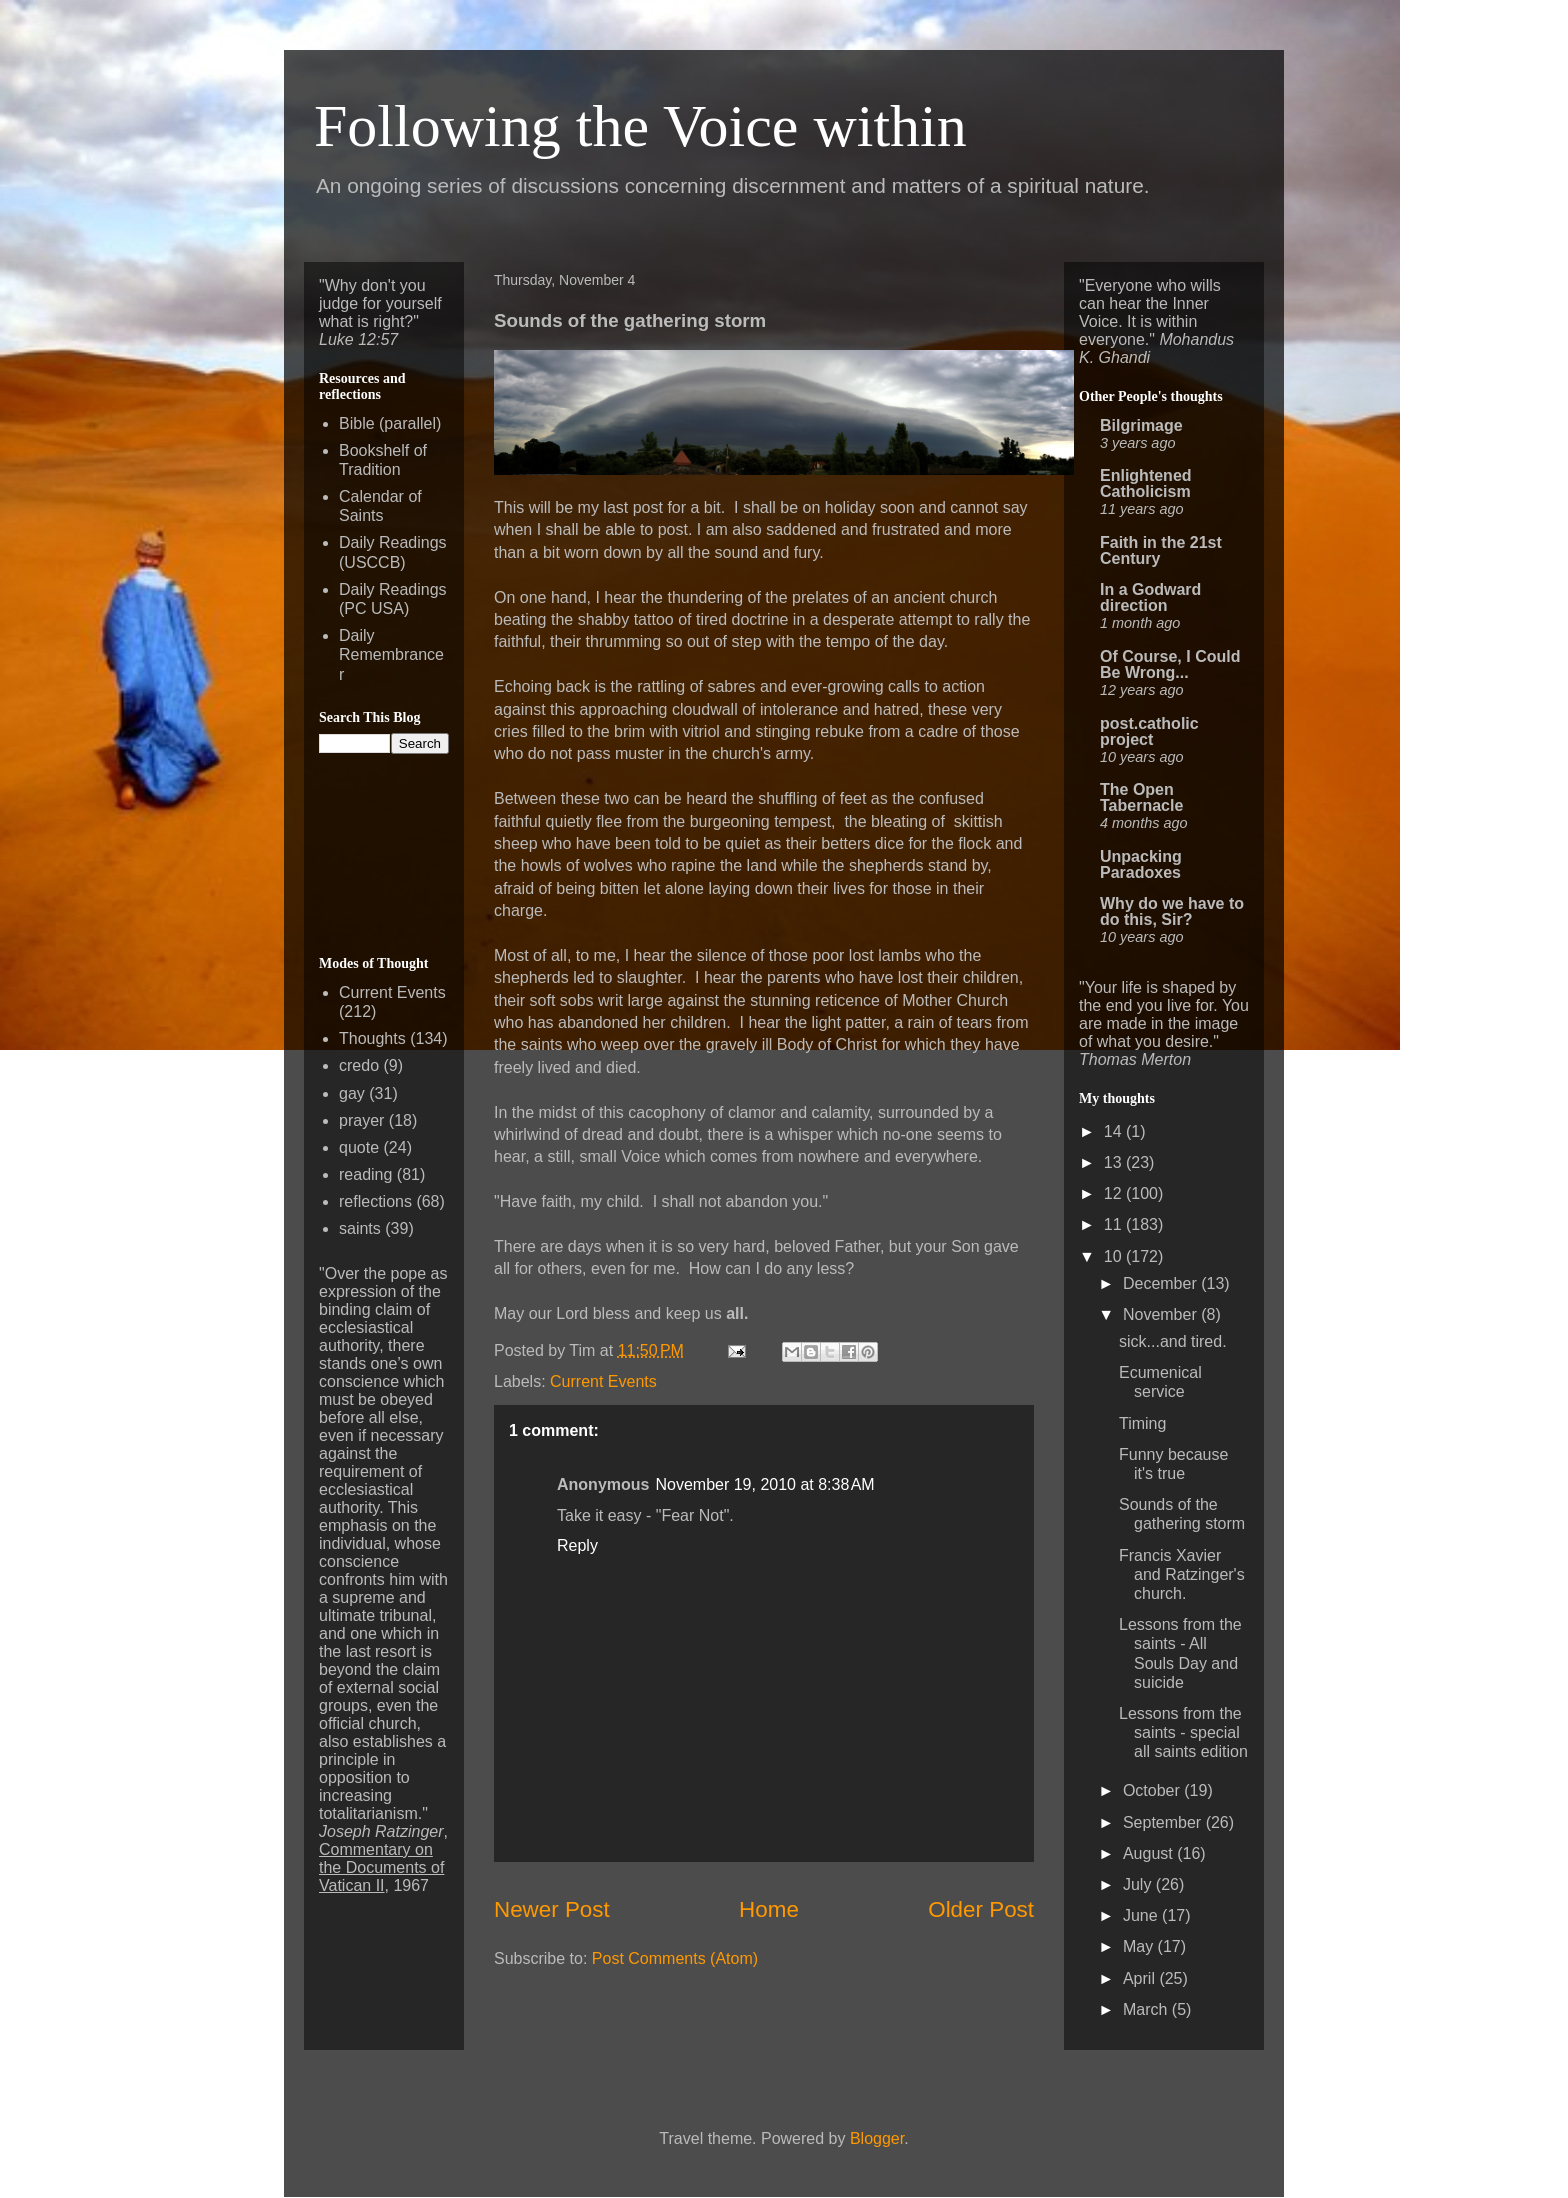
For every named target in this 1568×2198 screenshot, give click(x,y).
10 (1115, 1256)
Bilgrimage (1141, 425)
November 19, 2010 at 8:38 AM (764, 1484)
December (1162, 1283)
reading (365, 1174)
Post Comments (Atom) (675, 1958)
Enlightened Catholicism (1146, 483)
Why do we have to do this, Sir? (1172, 911)
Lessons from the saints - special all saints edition (1183, 1732)
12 (1115, 1193)
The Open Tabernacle (1141, 797)
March (1147, 2009)
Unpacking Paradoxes (1141, 864)
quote (359, 1147)
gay (352, 1093)
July (1139, 1884)
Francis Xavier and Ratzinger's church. (1182, 1574)
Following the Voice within (640, 126)
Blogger (877, 2138)
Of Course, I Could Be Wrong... (1170, 664)
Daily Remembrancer (391, 654)
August (1150, 1853)
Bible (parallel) (390, 423)
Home (769, 1909)
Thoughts (372, 1038)
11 (1115, 1224)
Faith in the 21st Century (1161, 550)
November (1162, 1314)
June (1142, 1915)
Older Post (981, 1909)
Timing (1142, 1423)
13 (1115, 1162)
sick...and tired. (1173, 1341)
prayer (361, 1120)
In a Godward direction (1150, 597)
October (1153, 1790)
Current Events (603, 1381)
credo (359, 1065)
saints (360, 1228)
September (1164, 1822)
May (1140, 1946)
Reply (577, 1545)
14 (1115, 1131)
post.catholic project (1149, 731)
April (1141, 1978)
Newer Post (552, 1909)
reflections (375, 1201)
